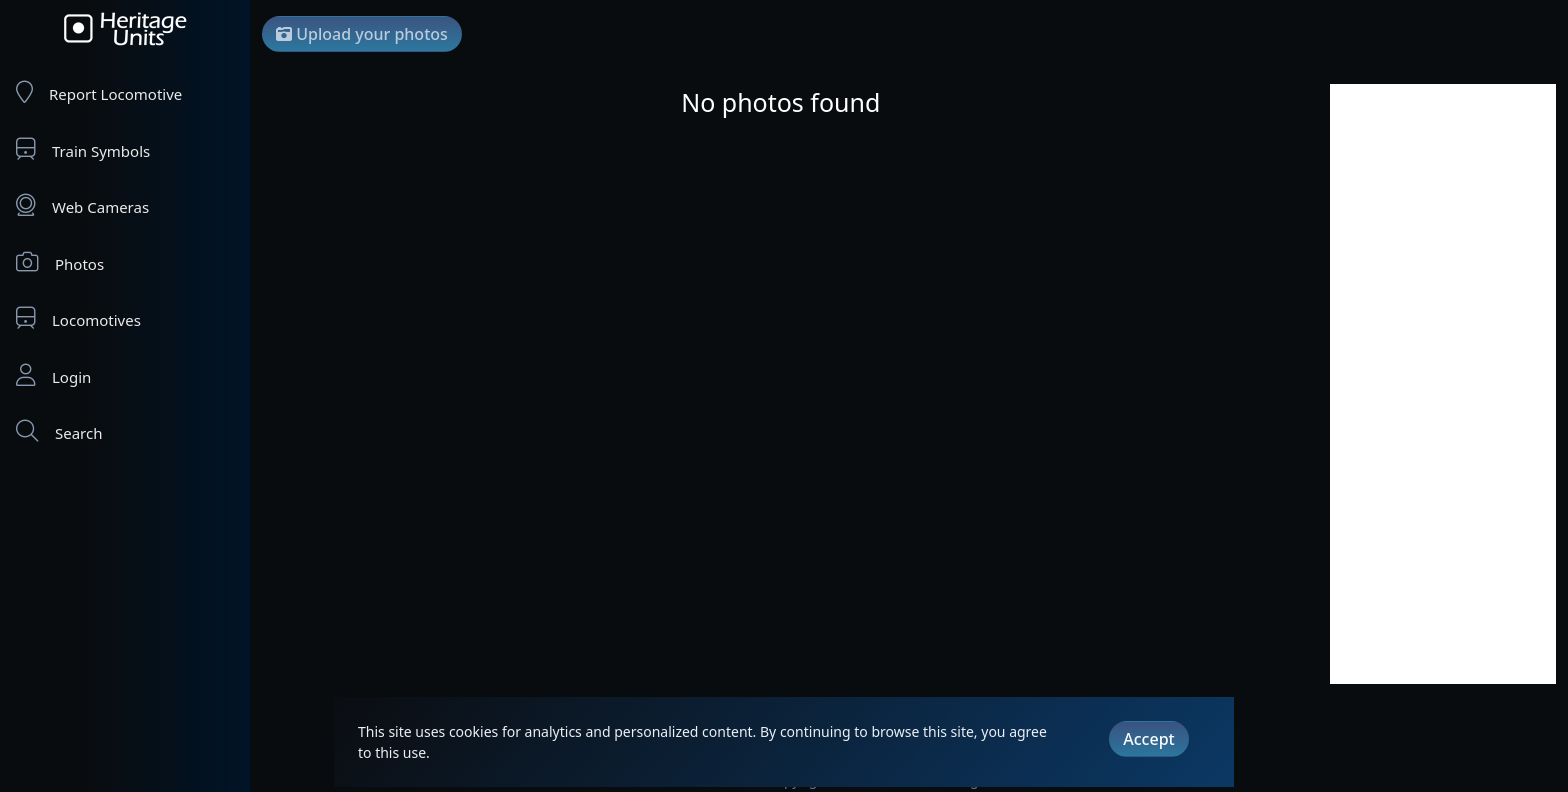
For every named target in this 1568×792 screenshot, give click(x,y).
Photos (60, 262)
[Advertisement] (1443, 384)
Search (59, 431)
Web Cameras (82, 205)
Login (53, 375)
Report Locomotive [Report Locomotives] (99, 92)
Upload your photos (362, 34)
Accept (1148, 739)
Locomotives (78, 318)
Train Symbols (83, 149)
